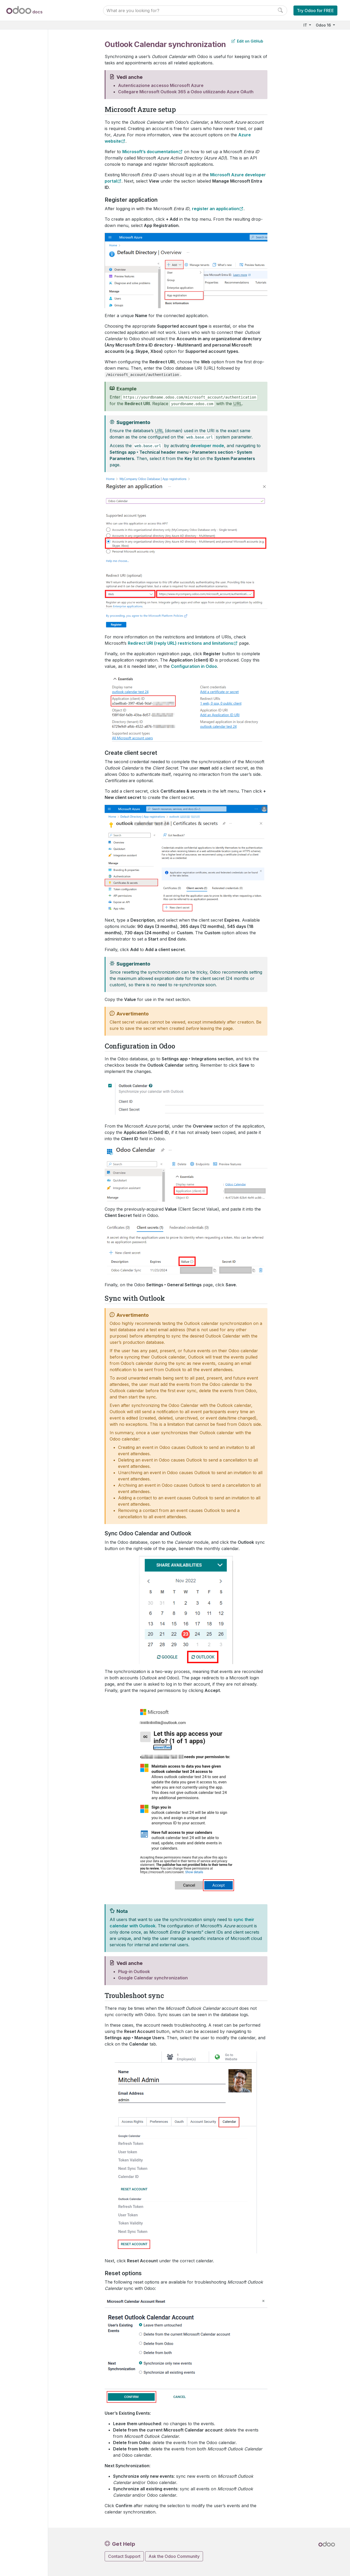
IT (305, 25)
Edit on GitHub (247, 41)
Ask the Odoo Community (174, 2556)
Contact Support (124, 2556)
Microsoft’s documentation (150, 151)
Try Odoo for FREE (315, 10)
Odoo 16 (324, 25)
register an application (215, 208)
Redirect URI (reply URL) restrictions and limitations (180, 643)
